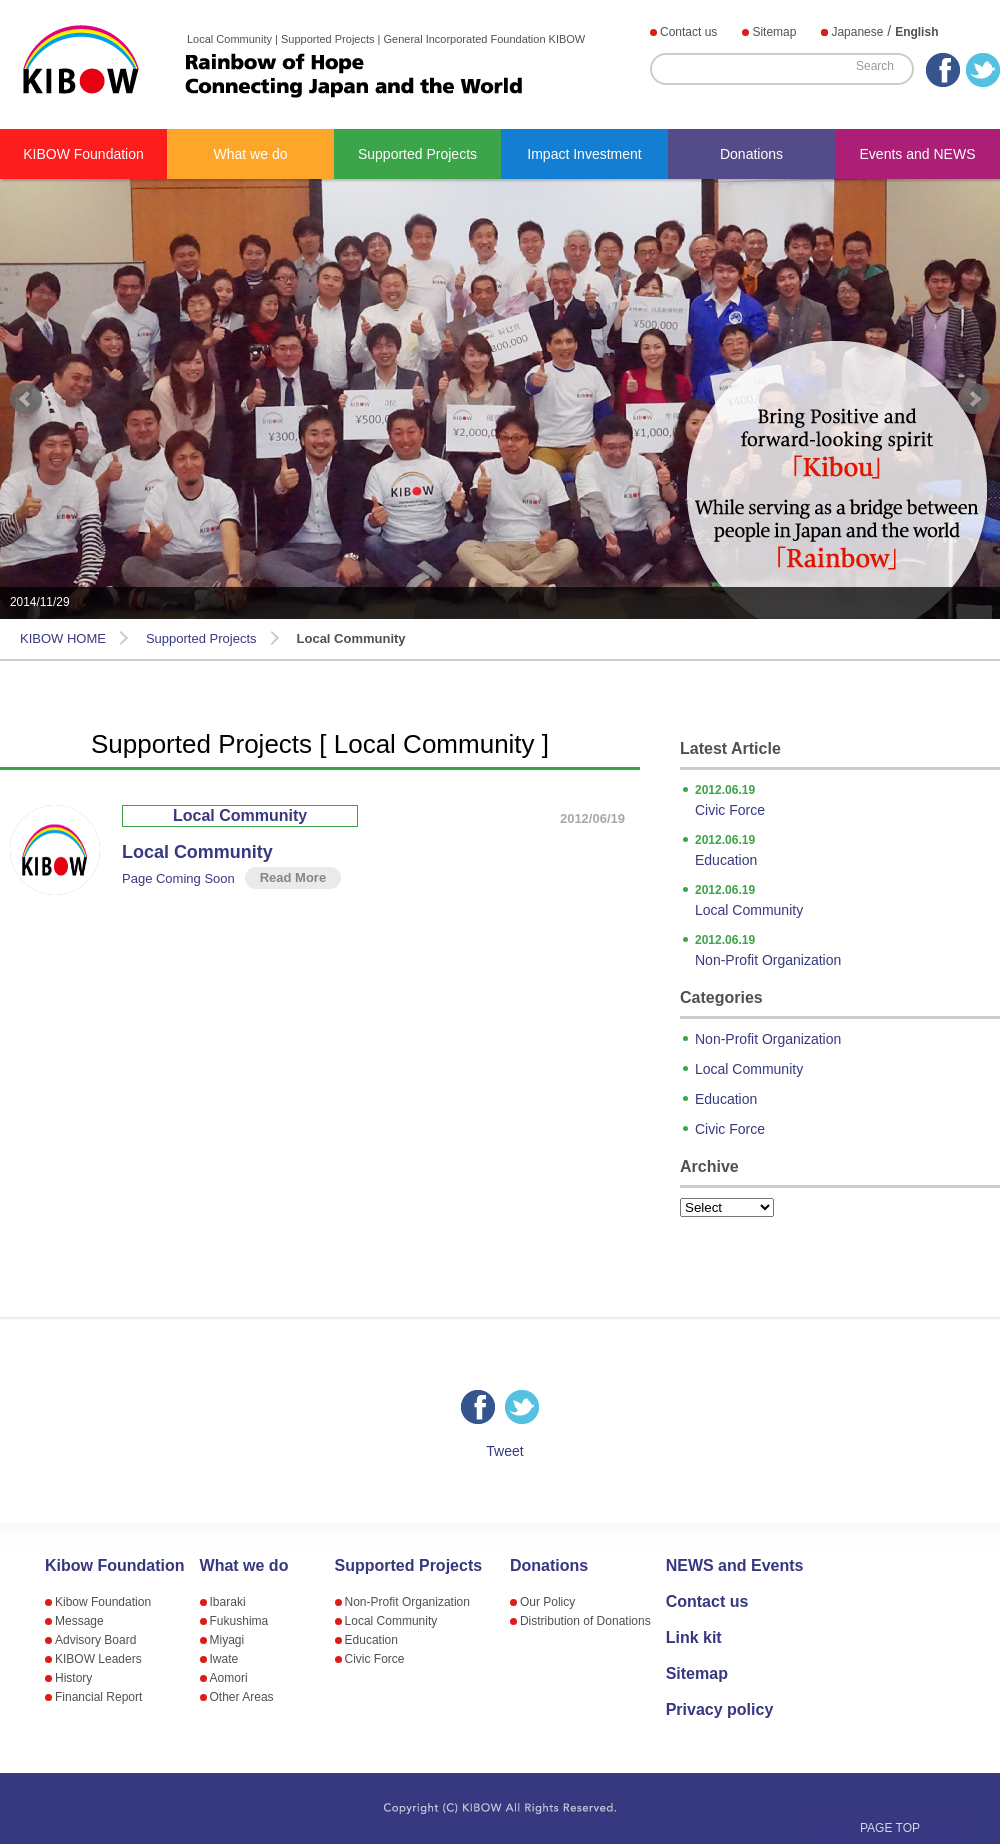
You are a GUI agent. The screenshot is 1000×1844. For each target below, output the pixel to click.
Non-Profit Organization (847, 949)
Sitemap (774, 32)
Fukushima (239, 1621)
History (73, 1678)
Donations (751, 154)
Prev (26, 399)
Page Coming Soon (178, 878)
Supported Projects (417, 154)
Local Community (240, 815)
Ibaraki (228, 1602)
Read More (293, 877)
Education (847, 849)
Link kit (694, 1638)
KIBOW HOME (63, 638)
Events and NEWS (918, 154)
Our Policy (547, 1602)
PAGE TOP (890, 1828)
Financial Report (98, 1697)
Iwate (224, 1659)
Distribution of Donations (585, 1621)
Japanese (857, 32)
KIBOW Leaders (98, 1659)
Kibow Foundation (115, 1566)
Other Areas (242, 1697)
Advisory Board (95, 1640)
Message (79, 1621)
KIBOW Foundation (83, 154)
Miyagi (227, 1640)
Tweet (504, 1451)
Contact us (688, 32)
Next (974, 399)
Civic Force (847, 799)
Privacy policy (720, 1710)
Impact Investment (584, 154)
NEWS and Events (735, 1566)
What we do (251, 154)
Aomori (229, 1678)
